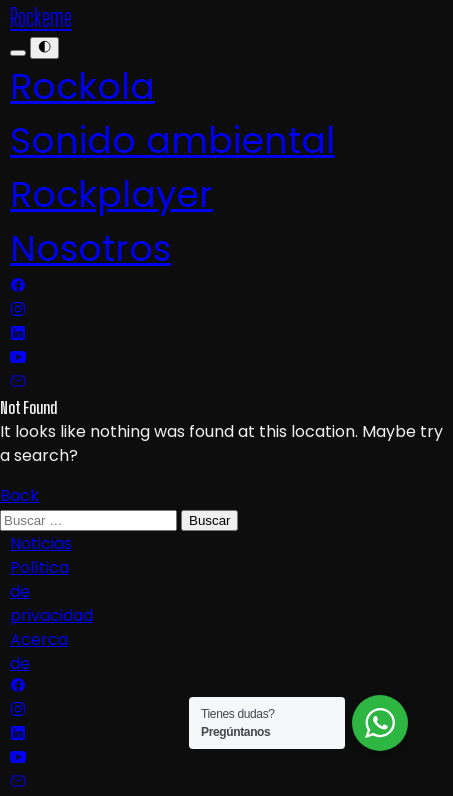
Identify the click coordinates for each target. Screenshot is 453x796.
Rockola (82, 86)
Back (19, 495)
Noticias (41, 543)
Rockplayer (111, 194)
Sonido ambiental (172, 140)
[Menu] (18, 53)
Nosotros (90, 248)
